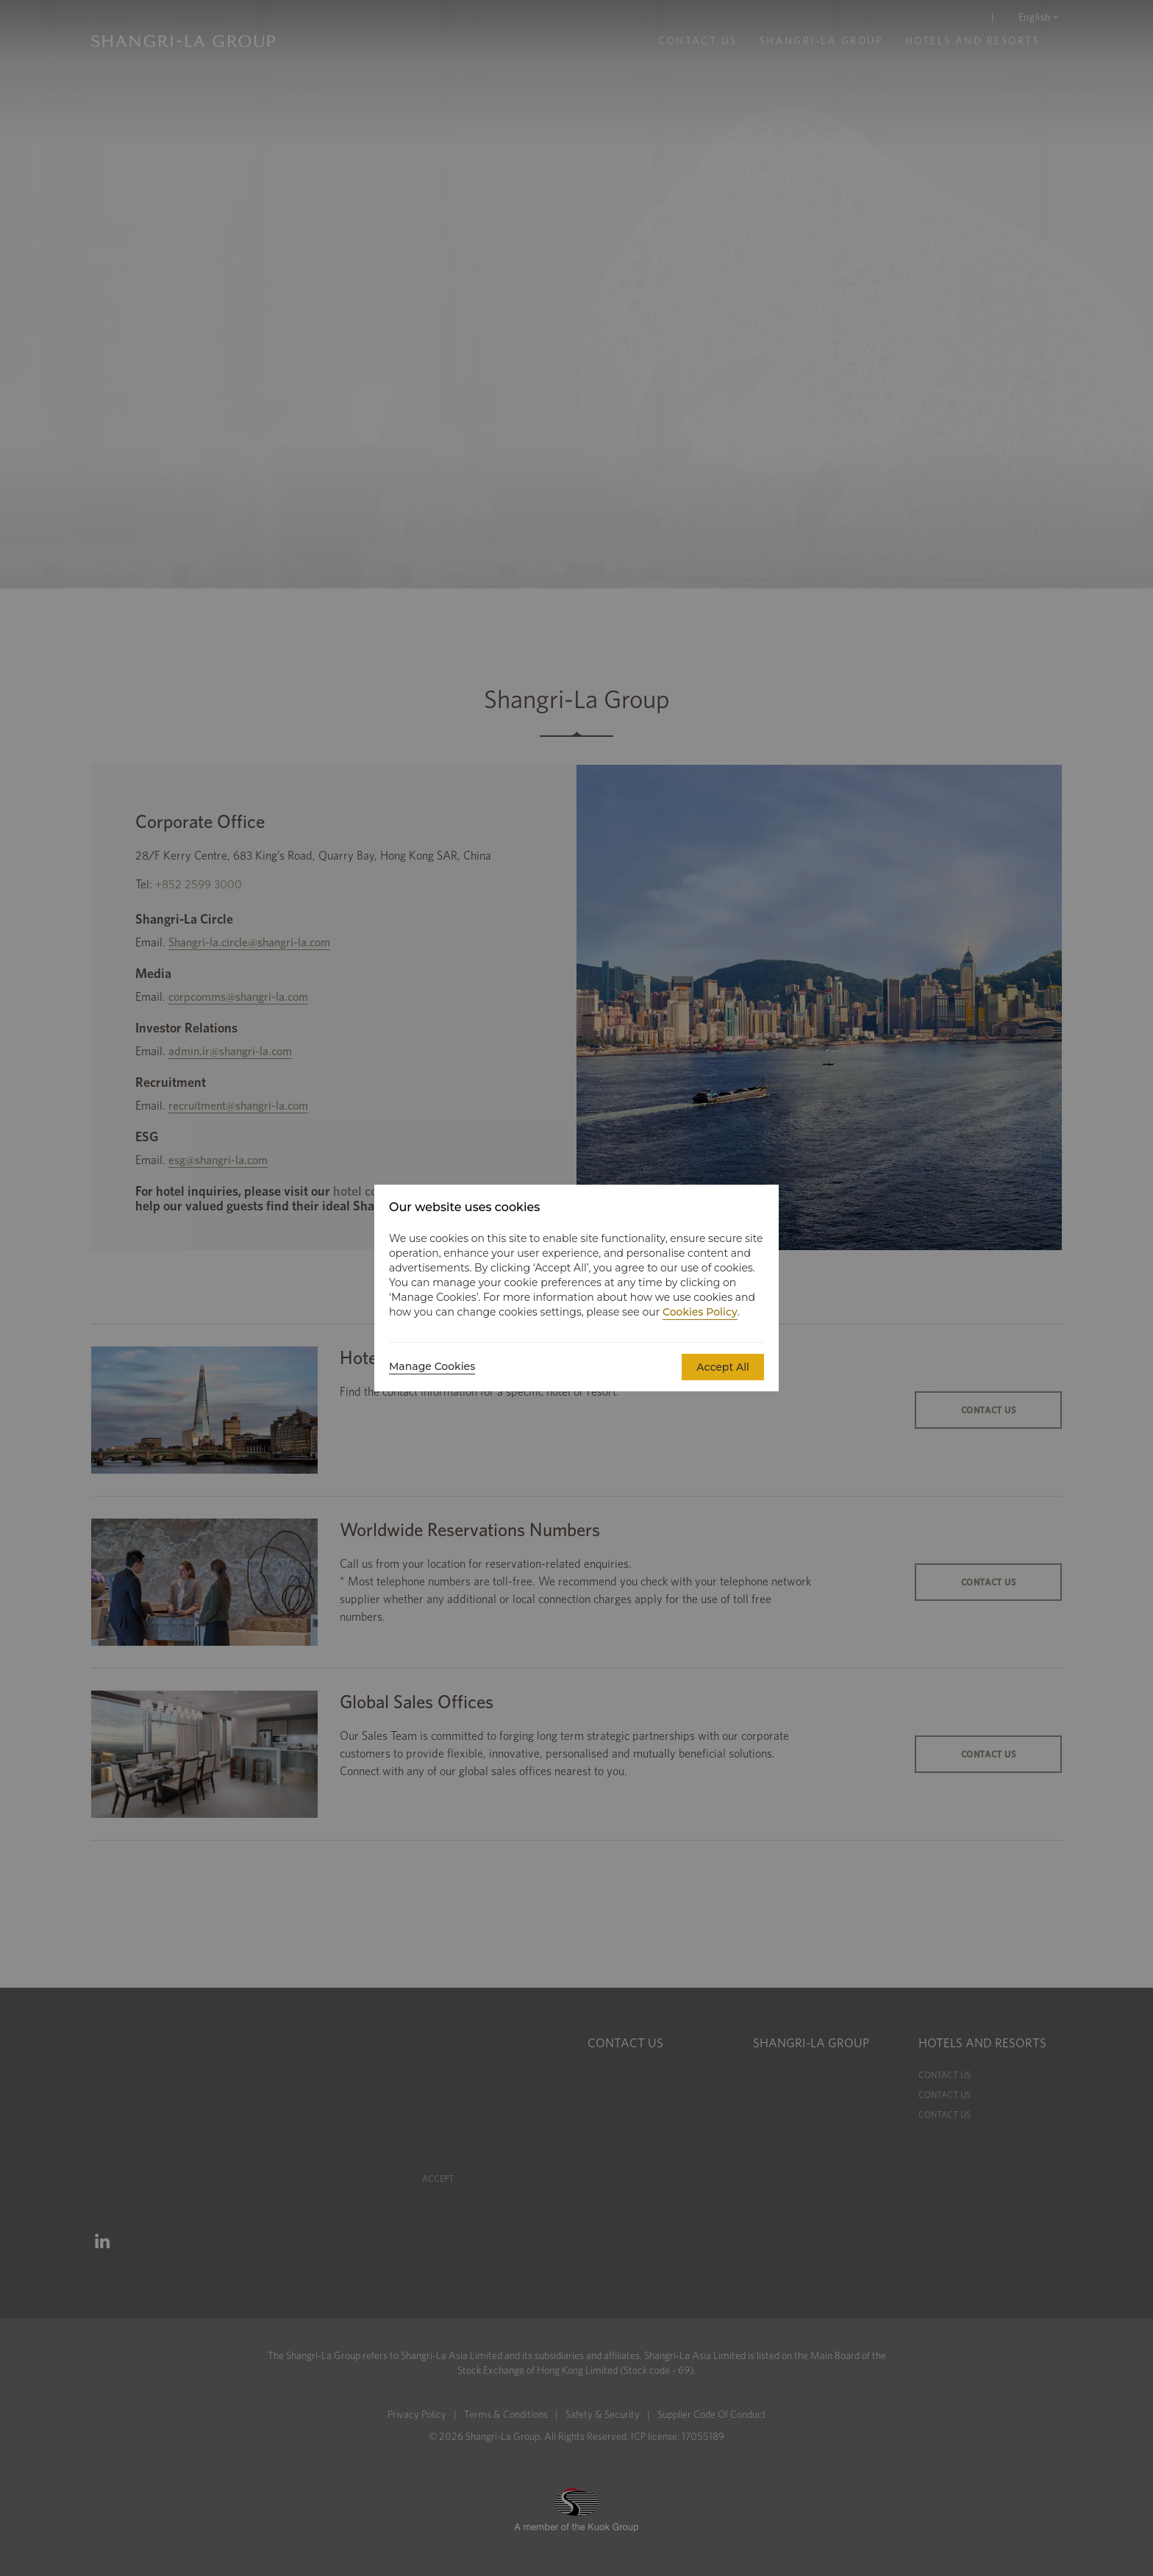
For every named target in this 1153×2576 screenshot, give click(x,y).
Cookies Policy (700, 1312)
